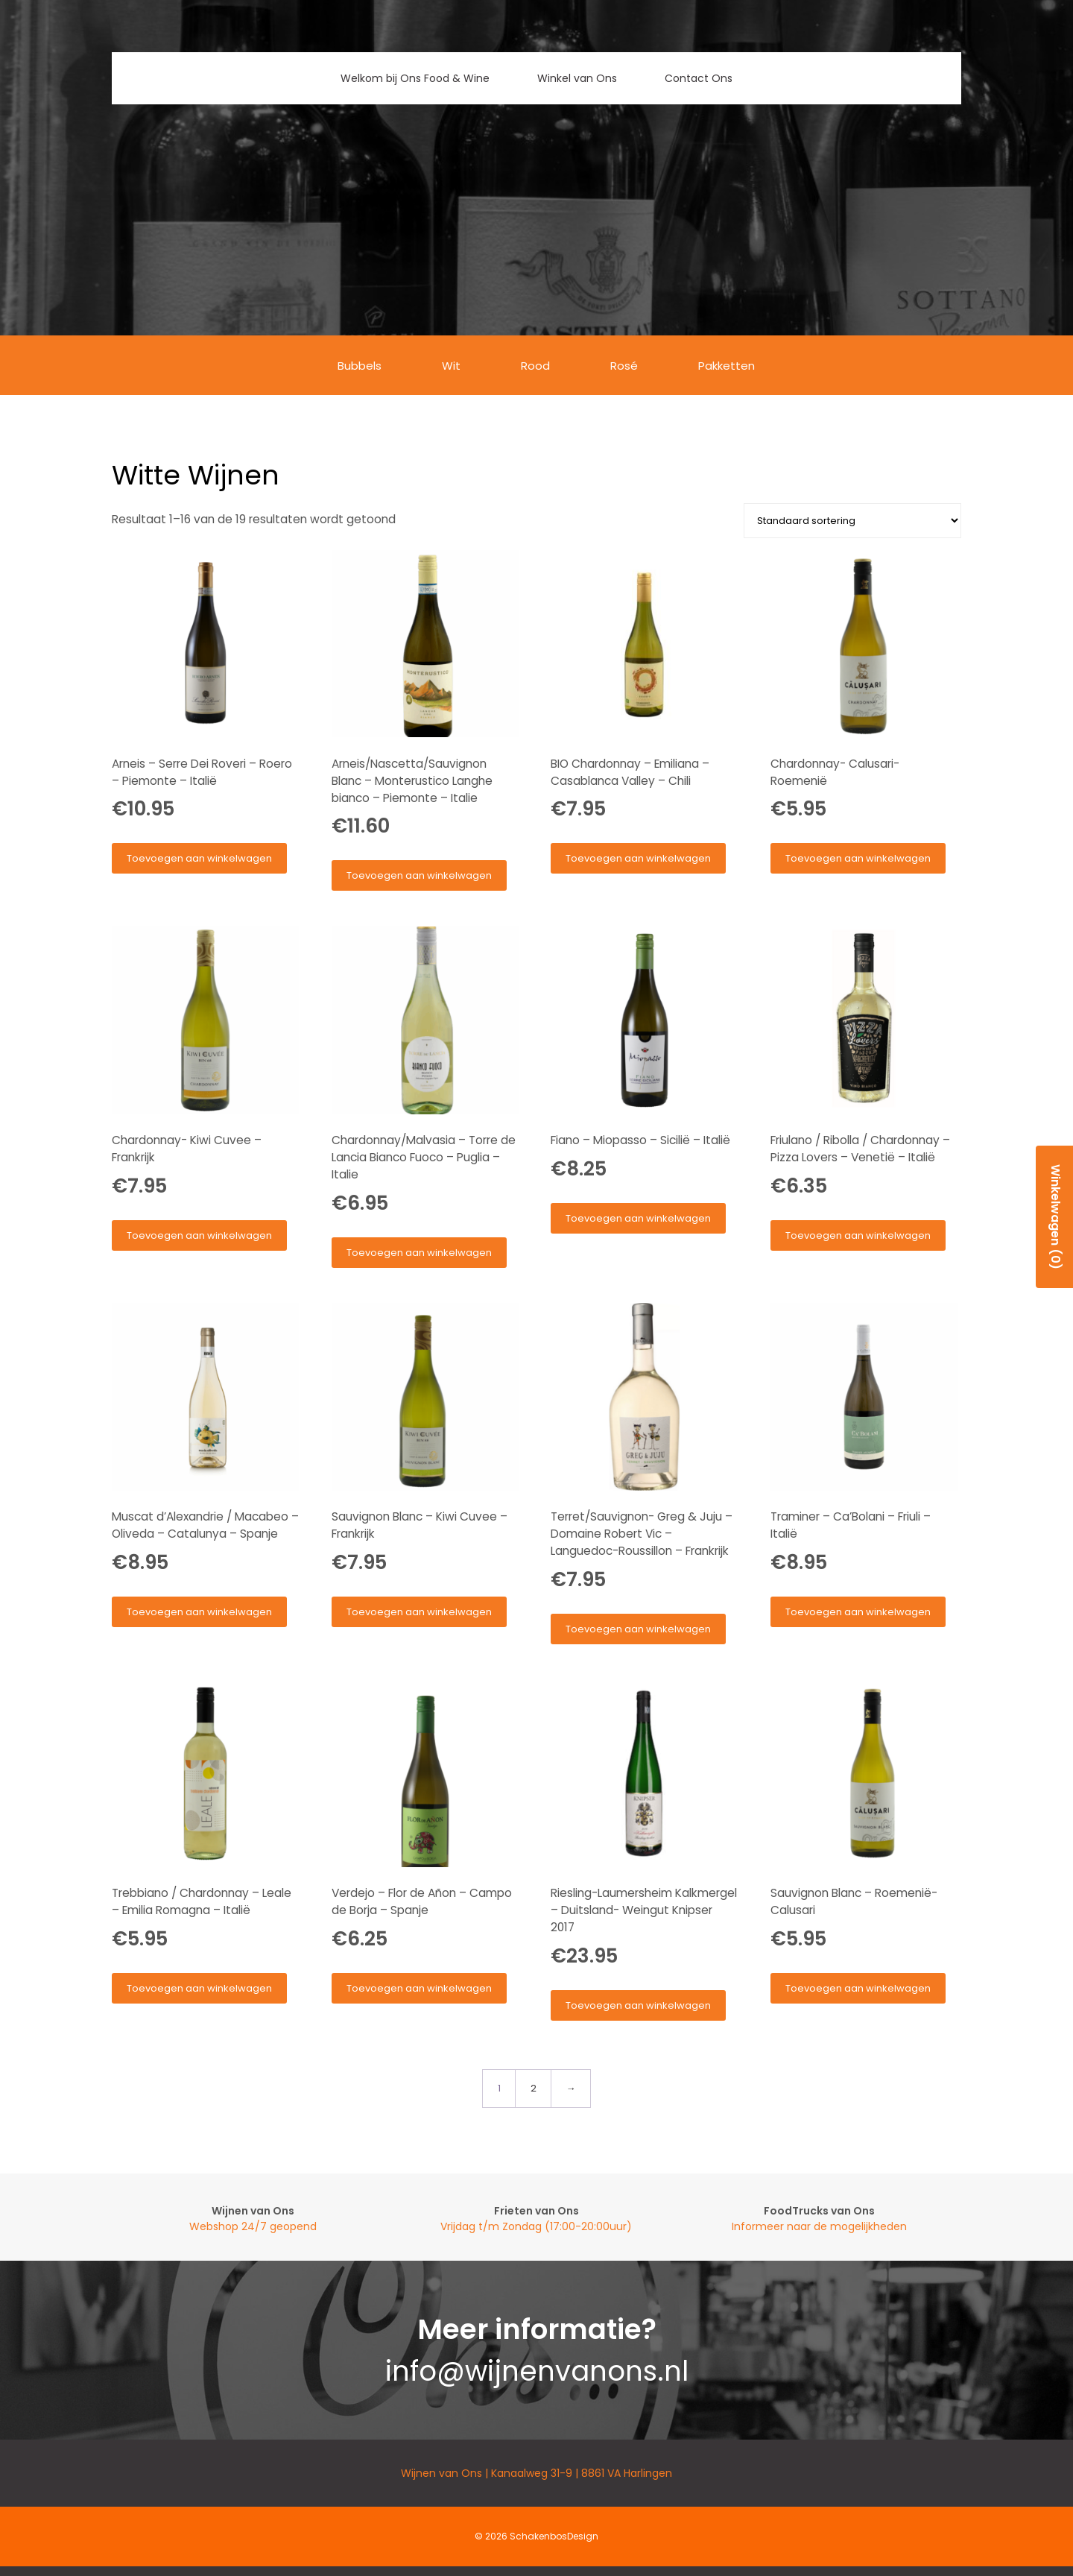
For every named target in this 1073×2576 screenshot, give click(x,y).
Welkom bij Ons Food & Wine (415, 78)
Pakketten (726, 365)
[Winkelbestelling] (852, 520)
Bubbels (360, 365)
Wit (451, 365)
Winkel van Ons (577, 78)
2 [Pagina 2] (533, 2088)
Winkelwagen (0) (1055, 1216)
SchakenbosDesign (554, 2536)
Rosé (624, 365)
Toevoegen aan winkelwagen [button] (199, 858)
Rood (535, 365)
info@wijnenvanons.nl (537, 2371)
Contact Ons (698, 78)
